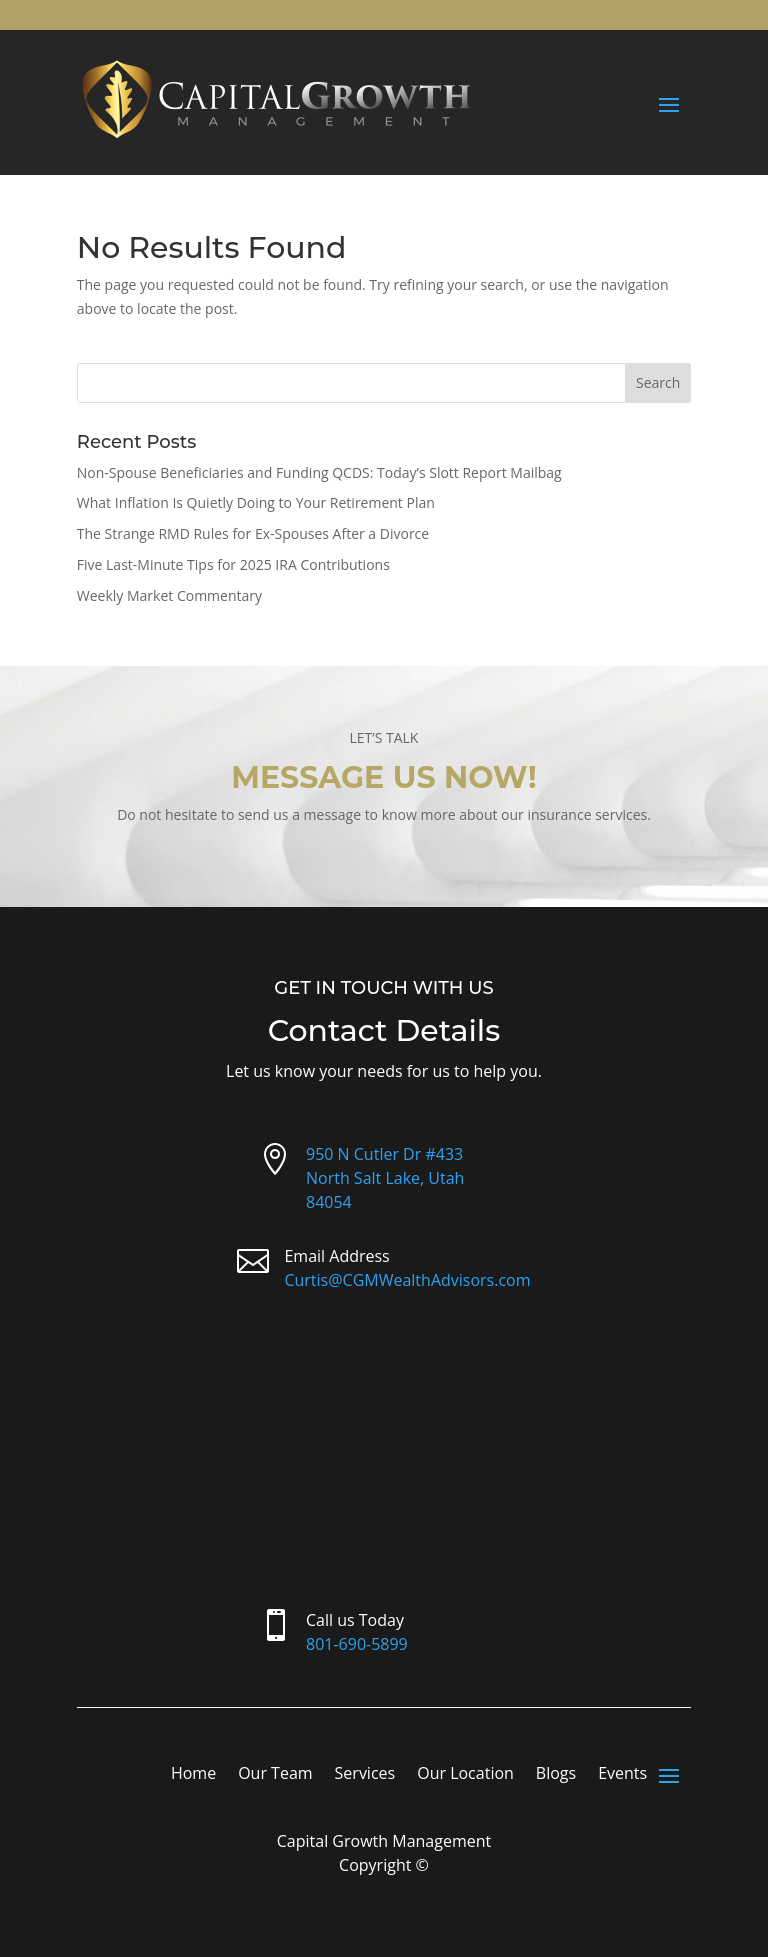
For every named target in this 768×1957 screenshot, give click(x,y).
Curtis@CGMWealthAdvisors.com (407, 1280)
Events (622, 1775)
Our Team (275, 1775)
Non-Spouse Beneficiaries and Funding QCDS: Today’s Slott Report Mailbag (319, 472)
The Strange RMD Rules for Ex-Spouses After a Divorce (253, 533)
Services (365, 1775)
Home (193, 1775)
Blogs (556, 1775)
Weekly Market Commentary (169, 595)
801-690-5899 (357, 1644)
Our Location (465, 1775)
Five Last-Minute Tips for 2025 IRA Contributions (233, 564)
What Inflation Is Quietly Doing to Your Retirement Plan (256, 502)
